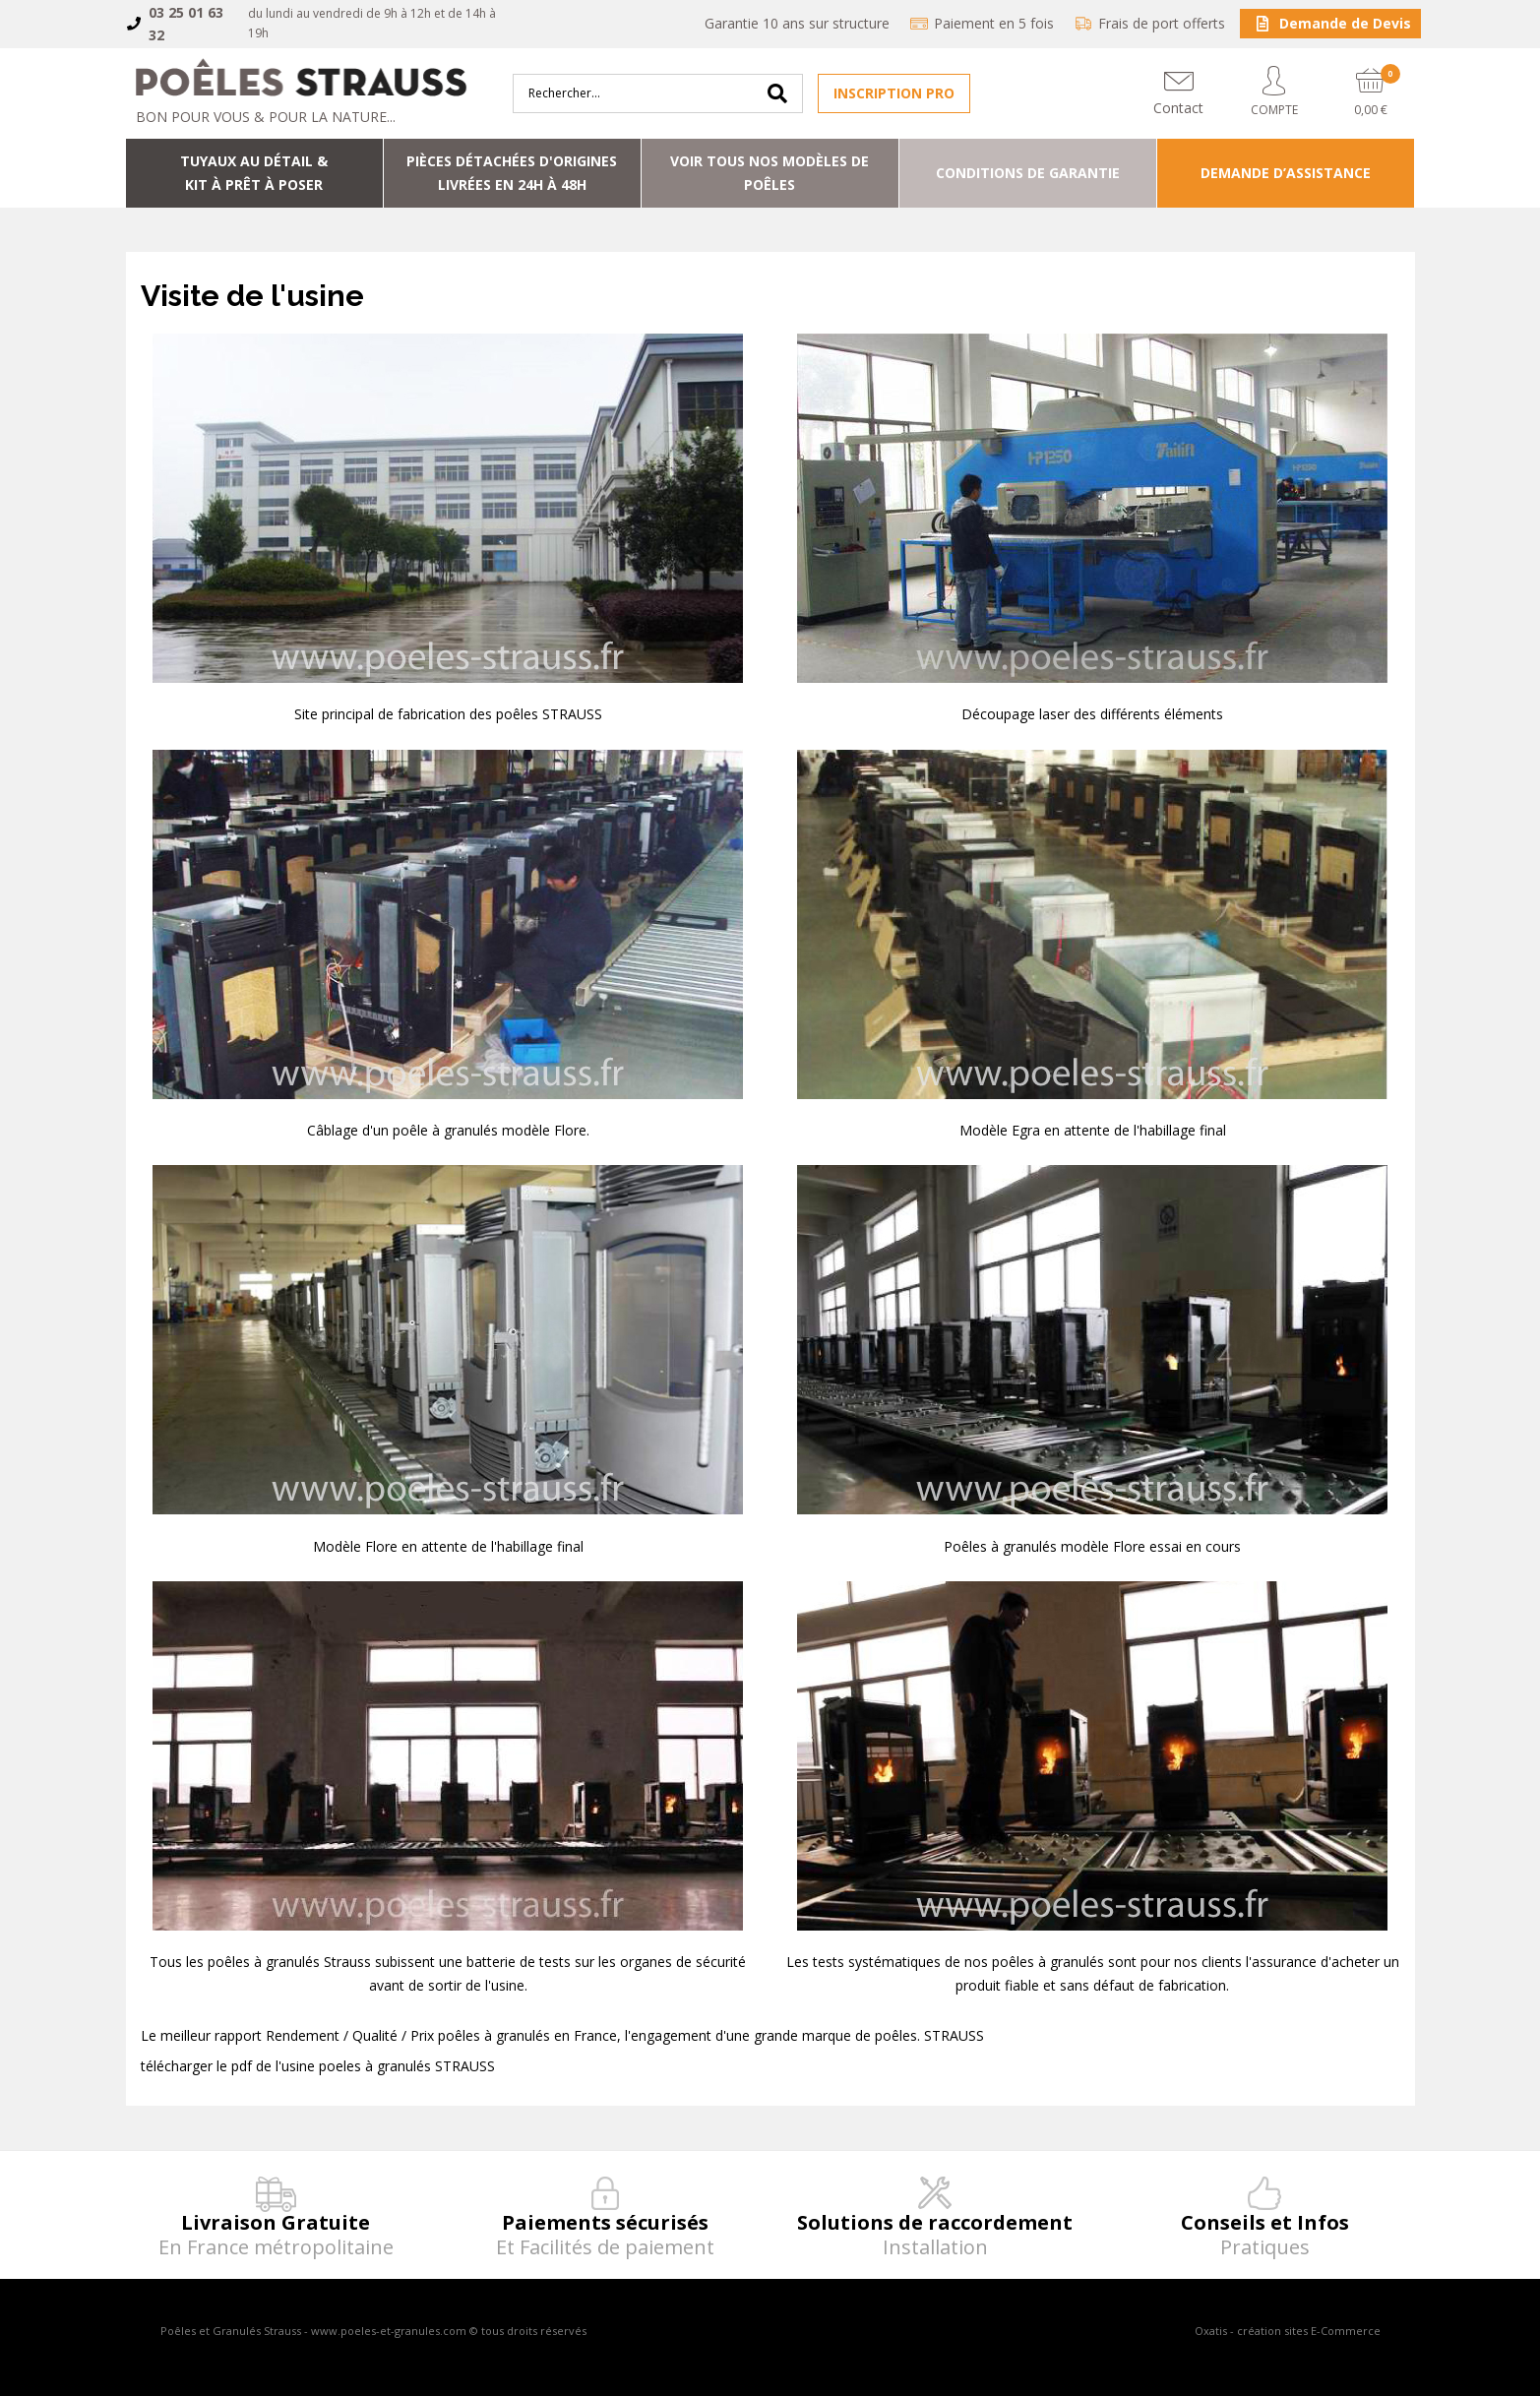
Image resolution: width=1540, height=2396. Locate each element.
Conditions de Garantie (1028, 172)
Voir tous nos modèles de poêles (769, 173)
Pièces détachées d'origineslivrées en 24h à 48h (511, 173)
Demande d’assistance (1286, 172)
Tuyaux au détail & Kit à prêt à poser (254, 173)
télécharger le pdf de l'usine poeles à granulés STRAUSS (318, 2066)
